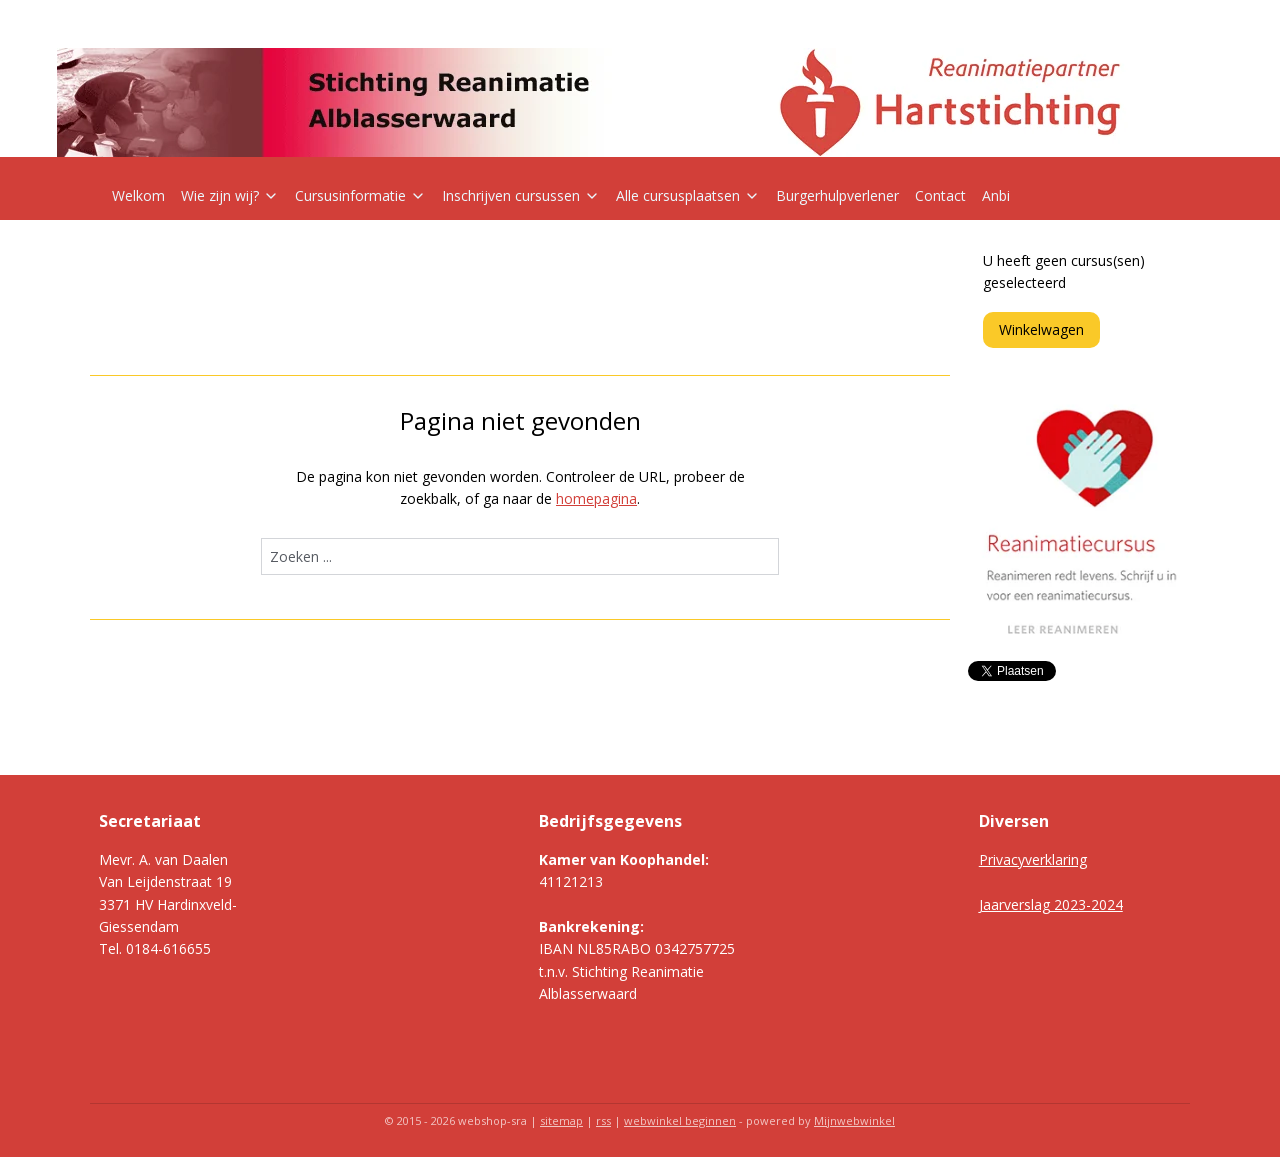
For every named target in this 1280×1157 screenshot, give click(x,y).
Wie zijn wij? (230, 195)
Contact (940, 195)
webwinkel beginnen (680, 1120)
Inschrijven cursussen (521, 195)
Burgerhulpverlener (837, 195)
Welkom (138, 195)
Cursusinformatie (360, 195)
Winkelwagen (1041, 329)
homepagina (596, 498)
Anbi (996, 195)
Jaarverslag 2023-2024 (1051, 904)
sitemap (561, 1120)
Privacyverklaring (1033, 859)
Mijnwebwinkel (854, 1120)
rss (603, 1120)
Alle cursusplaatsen (688, 195)
